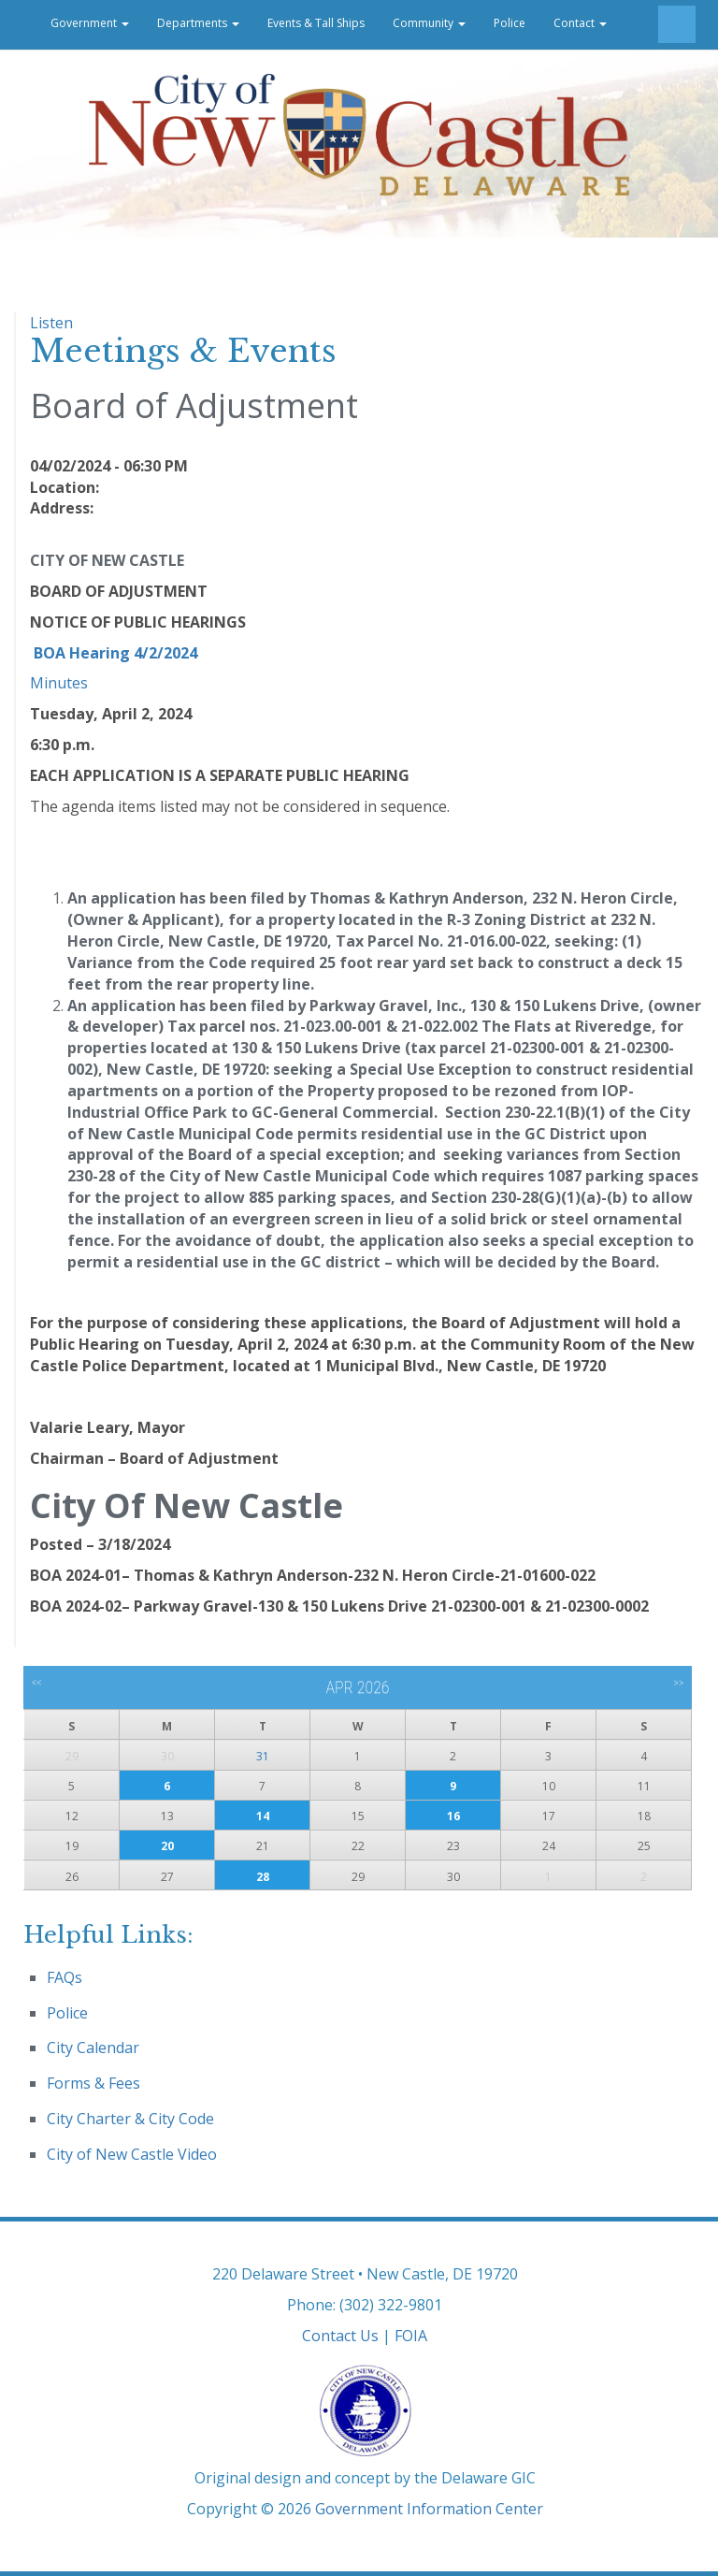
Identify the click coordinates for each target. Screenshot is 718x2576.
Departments (198, 23)
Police (509, 23)
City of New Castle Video (132, 2154)
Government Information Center (429, 2508)
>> (678, 1682)
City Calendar (93, 2047)
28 (262, 1877)
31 (262, 1756)
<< (37, 1682)
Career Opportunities (79, 72)
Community (429, 23)
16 (453, 1816)
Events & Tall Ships (316, 23)
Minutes (59, 683)
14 (262, 1816)
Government (89, 23)
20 (167, 1846)
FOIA (411, 2335)
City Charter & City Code (130, 2118)
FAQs (64, 1977)
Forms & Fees (93, 2083)
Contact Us (340, 2335)
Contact (580, 23)
